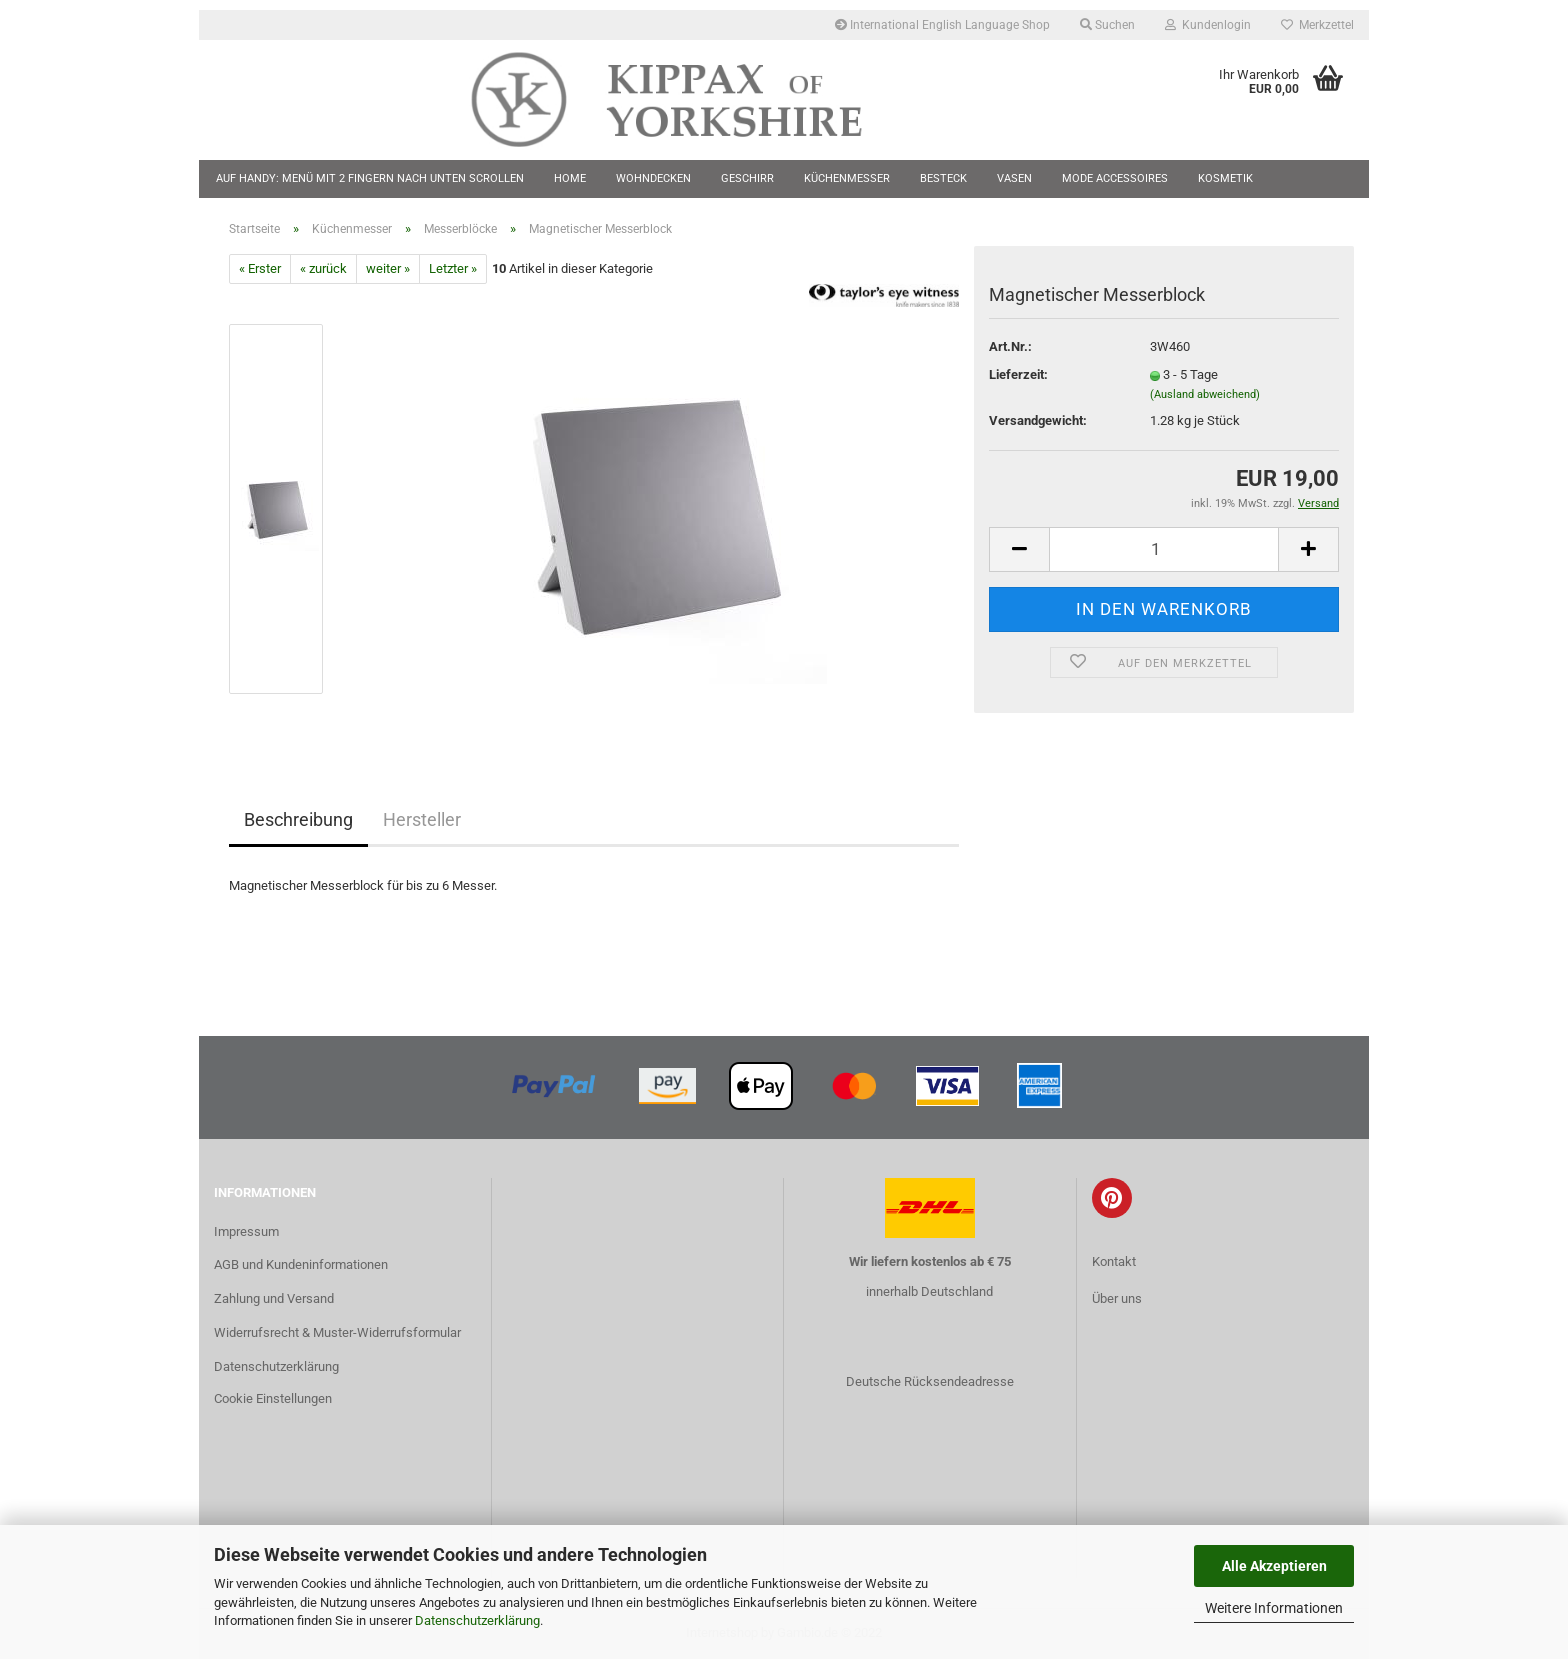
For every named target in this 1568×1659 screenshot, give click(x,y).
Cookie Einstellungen (273, 1398)
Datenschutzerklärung (477, 1620)
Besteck (943, 178)
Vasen (1014, 178)
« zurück (323, 268)
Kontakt (1114, 1261)
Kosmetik (1225, 178)
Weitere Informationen (1274, 1608)
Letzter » (453, 268)
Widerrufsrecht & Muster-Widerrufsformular (337, 1332)
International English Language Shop (942, 25)
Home (570, 178)
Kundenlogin (1208, 25)
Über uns (1117, 1298)
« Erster (260, 268)
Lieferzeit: (1018, 374)
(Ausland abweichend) (1205, 394)
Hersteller (422, 819)
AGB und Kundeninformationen (301, 1264)
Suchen (1107, 25)
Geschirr (747, 178)
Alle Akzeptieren (1274, 1566)
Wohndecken (653, 178)
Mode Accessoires (1115, 178)
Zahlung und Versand (274, 1298)
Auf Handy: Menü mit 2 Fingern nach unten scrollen (370, 178)
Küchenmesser (847, 178)
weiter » (388, 268)
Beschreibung (298, 819)
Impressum (246, 1231)
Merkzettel (1317, 25)
